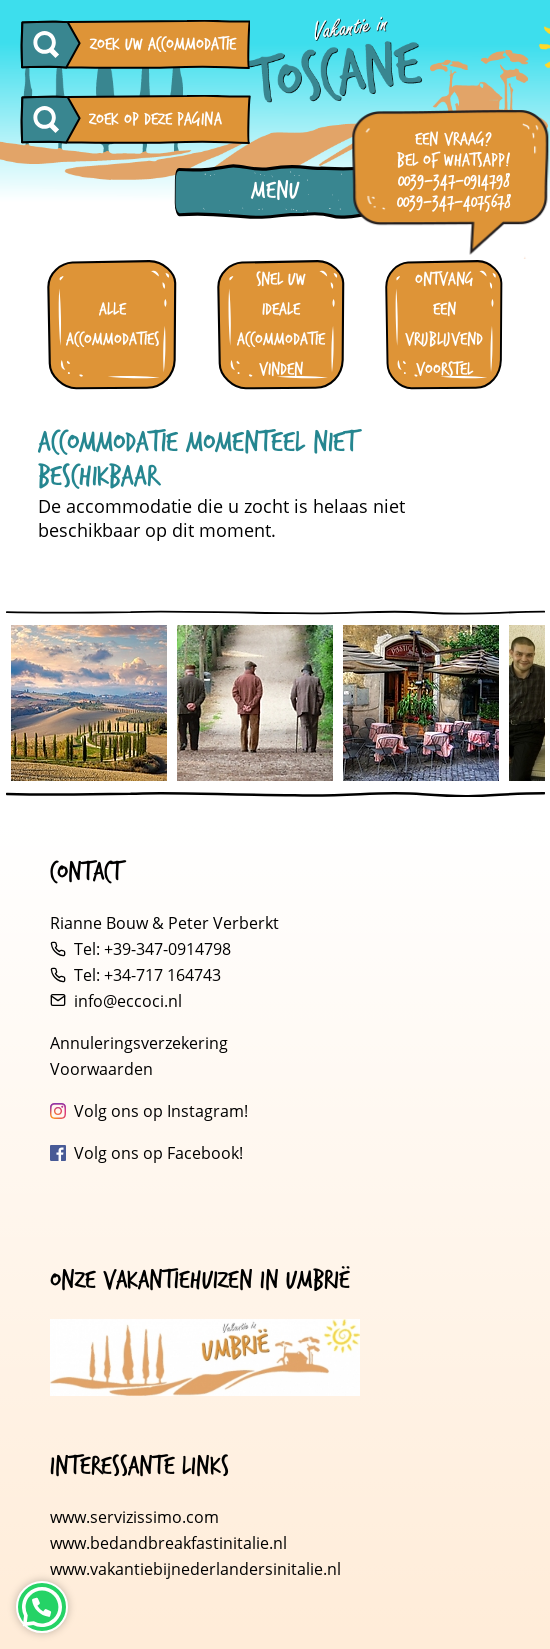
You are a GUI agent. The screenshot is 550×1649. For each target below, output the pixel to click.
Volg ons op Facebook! (158, 1153)
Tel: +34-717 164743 (147, 975)
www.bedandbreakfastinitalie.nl (170, 1543)
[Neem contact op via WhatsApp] (42, 1607)
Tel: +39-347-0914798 (152, 949)
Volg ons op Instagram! (161, 1111)
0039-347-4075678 (454, 202)
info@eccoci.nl (128, 1001)
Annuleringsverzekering (139, 1043)
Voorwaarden (101, 1069)
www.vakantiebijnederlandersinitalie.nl (195, 1569)
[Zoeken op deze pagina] (50, 119)
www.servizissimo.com (134, 1517)
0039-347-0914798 (454, 181)
